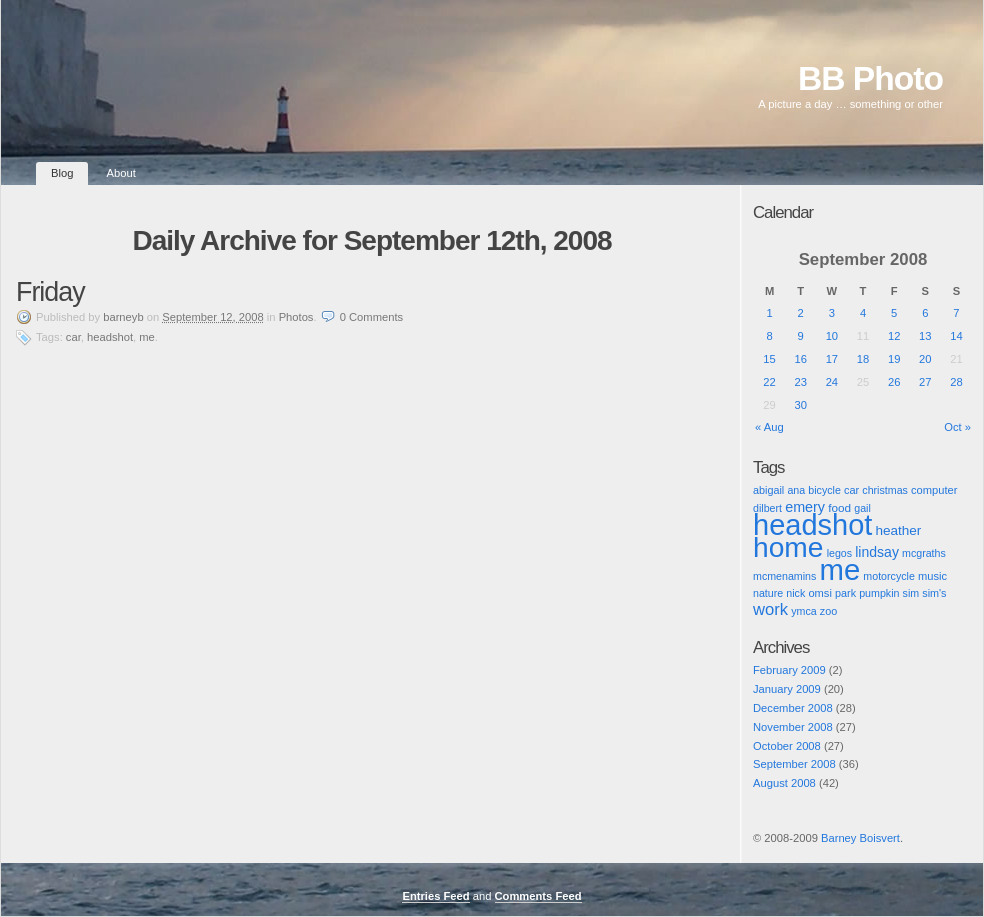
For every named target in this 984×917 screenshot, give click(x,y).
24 (832, 382)
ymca (803, 611)
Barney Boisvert (860, 838)
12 (894, 336)
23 (800, 382)
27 (925, 382)
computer (934, 490)
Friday (50, 292)
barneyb (123, 317)
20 (925, 359)
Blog (62, 173)
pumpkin (879, 593)
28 (956, 382)
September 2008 (794, 764)
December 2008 (793, 708)
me (147, 337)
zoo (828, 611)
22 (769, 382)
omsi (820, 593)
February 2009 (789, 670)
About (121, 173)
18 (863, 359)
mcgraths (924, 553)
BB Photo (870, 78)
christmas (885, 490)
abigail (768, 490)
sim (911, 593)
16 (800, 359)
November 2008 (793, 727)
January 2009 (787, 689)
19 (894, 359)
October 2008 (787, 746)
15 (769, 359)
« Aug (769, 427)
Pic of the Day (771, 855)
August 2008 (784, 783)
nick (795, 593)
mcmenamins (784, 576)
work (770, 609)
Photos (296, 317)
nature (768, 593)
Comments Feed (538, 896)
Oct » (957, 427)
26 (894, 382)
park (845, 593)
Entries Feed (435, 896)
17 (832, 359)
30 (800, 405)
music (932, 576)
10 (832, 336)
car (73, 337)
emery (805, 507)
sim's (934, 593)
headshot (110, 337)
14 (956, 336)
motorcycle (889, 576)
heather (898, 530)
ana (796, 490)
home (788, 547)
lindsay (877, 552)
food (839, 507)
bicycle (824, 490)
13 (925, 336)
